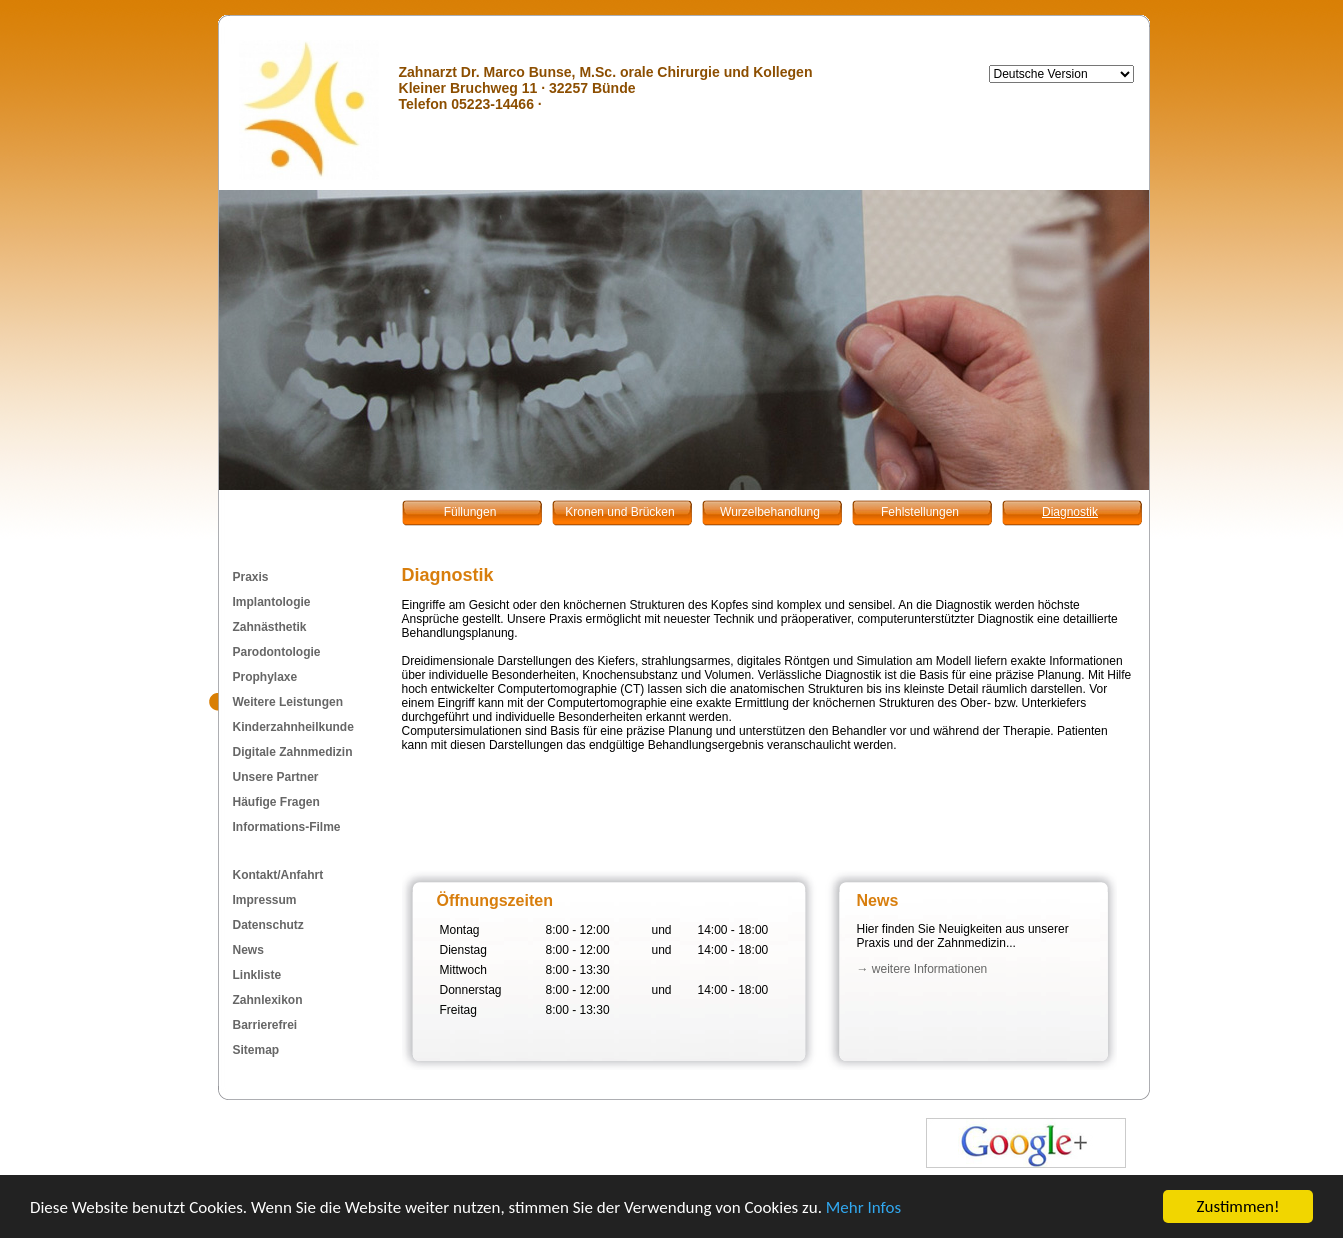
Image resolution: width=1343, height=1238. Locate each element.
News (248, 950)
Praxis (251, 577)
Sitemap (256, 1050)
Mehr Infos (863, 1207)
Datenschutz (268, 925)
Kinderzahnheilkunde (293, 727)
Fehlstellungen (920, 512)
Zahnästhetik (270, 627)
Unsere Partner (276, 777)
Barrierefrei (265, 1025)
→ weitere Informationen (922, 969)
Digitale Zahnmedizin (293, 752)
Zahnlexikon (268, 1000)
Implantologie (272, 602)
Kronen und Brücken (619, 512)
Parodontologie (277, 652)
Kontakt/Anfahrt (278, 875)
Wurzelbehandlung (770, 512)
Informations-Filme (287, 827)
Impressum (265, 900)
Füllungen (470, 512)
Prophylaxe (265, 677)
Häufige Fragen (276, 802)
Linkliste (257, 975)
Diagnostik (1070, 512)
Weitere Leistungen (288, 702)
